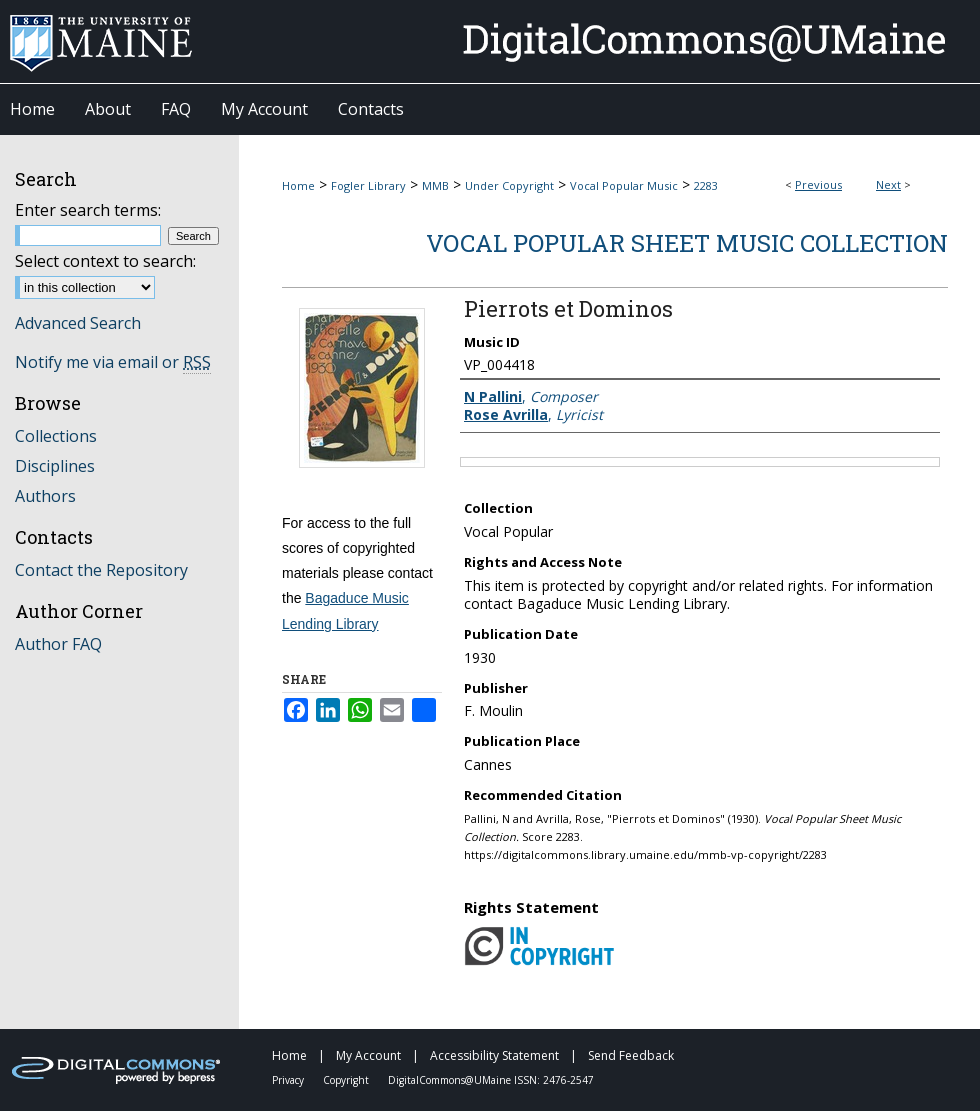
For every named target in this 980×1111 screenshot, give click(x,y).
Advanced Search (78, 323)
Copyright (347, 1080)
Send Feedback (631, 1055)
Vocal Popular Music (624, 185)
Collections (56, 436)
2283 (706, 185)
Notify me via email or (113, 362)
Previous (818, 184)
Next (888, 184)
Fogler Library (368, 185)
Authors (45, 496)
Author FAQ (58, 644)
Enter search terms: (88, 210)
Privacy (289, 1080)
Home (298, 185)
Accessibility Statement (496, 1055)
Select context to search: (105, 261)
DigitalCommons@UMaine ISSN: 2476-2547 (491, 1080)
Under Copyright (509, 185)
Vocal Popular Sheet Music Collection (687, 243)
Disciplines (55, 466)
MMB (435, 185)
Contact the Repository (101, 570)
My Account (370, 1055)
